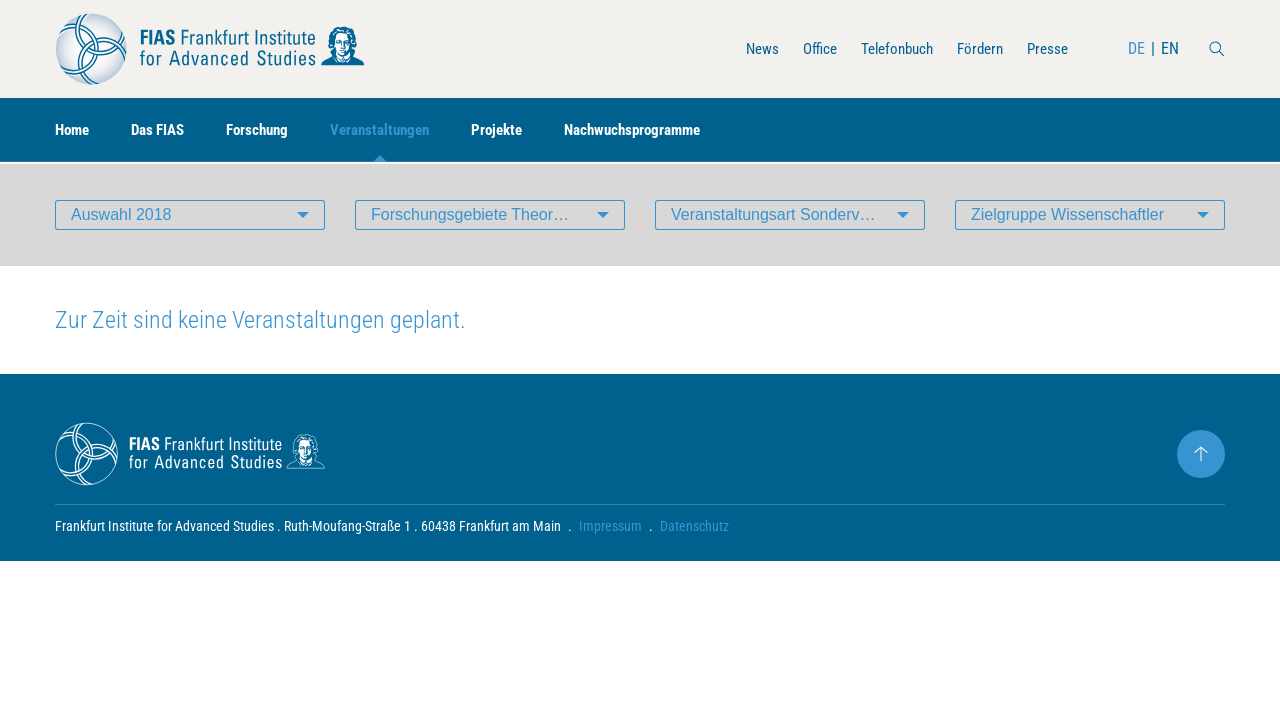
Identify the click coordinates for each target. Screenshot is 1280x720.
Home (74, 130)
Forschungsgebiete (498, 214)
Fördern (975, 48)
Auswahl (121, 214)
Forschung (269, 130)
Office (804, 48)
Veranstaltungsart (798, 214)
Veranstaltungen (398, 130)
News (744, 48)
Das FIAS (164, 130)
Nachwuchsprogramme (664, 130)
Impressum (610, 526)
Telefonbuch (886, 48)
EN (1170, 48)
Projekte (521, 130)
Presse (1046, 48)
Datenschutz (694, 526)
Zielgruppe (1067, 214)
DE (1136, 48)
